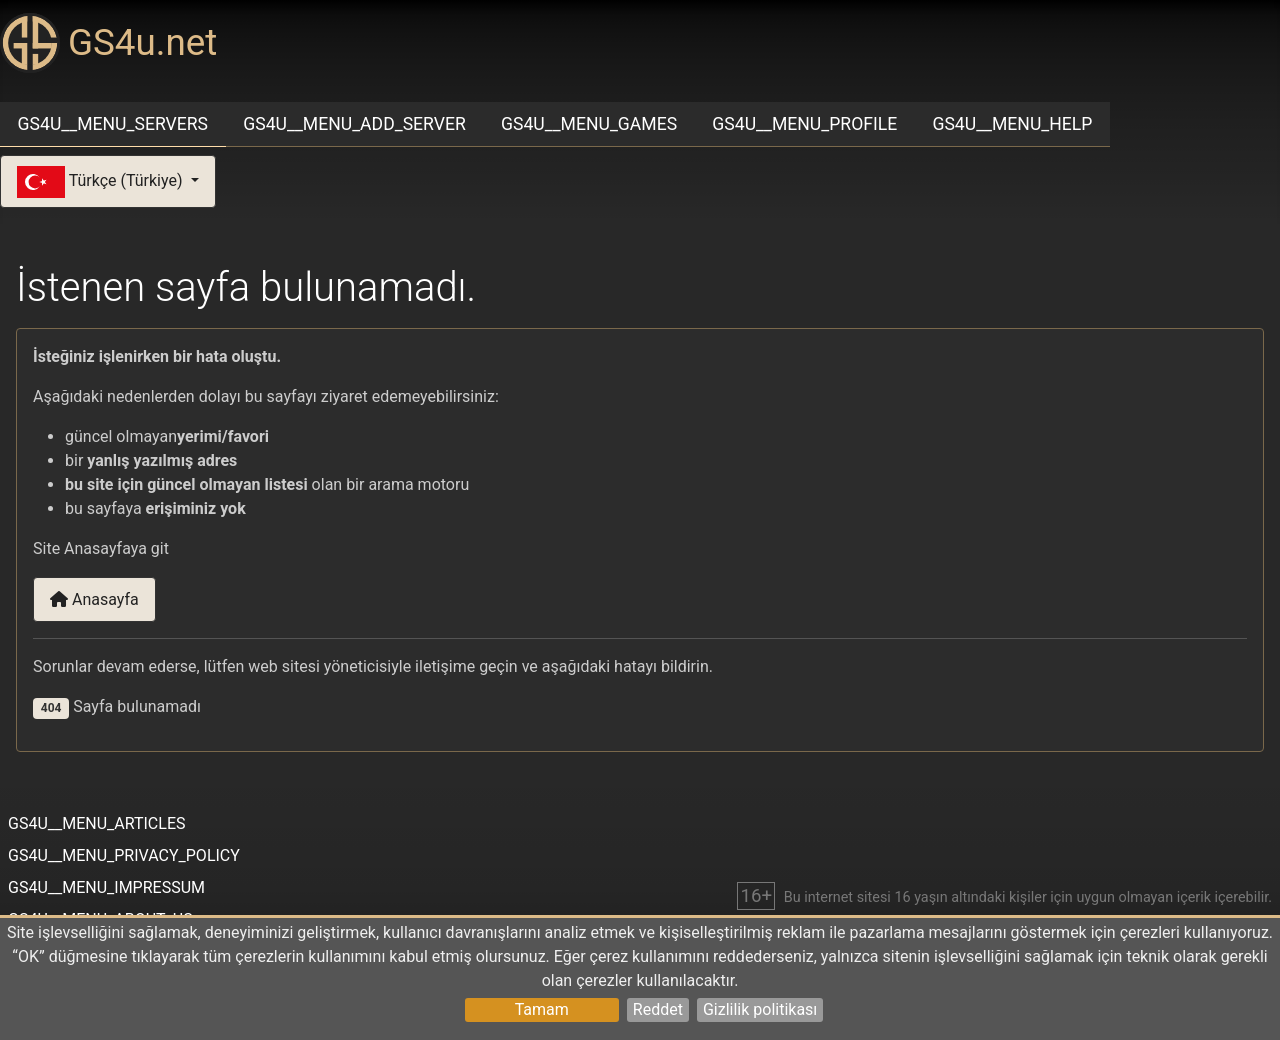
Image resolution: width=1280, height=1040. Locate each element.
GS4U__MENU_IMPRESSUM (106, 887)
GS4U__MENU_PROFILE (804, 124)
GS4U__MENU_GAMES (589, 124)
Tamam (542, 1009)
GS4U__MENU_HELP (1012, 124)
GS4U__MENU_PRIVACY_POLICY (124, 855)
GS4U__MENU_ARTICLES (96, 823)
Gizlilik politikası (760, 1009)
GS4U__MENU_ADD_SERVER (354, 124)
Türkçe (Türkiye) (102, 182)
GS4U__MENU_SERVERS (113, 124)
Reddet (658, 1009)
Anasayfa (94, 599)
